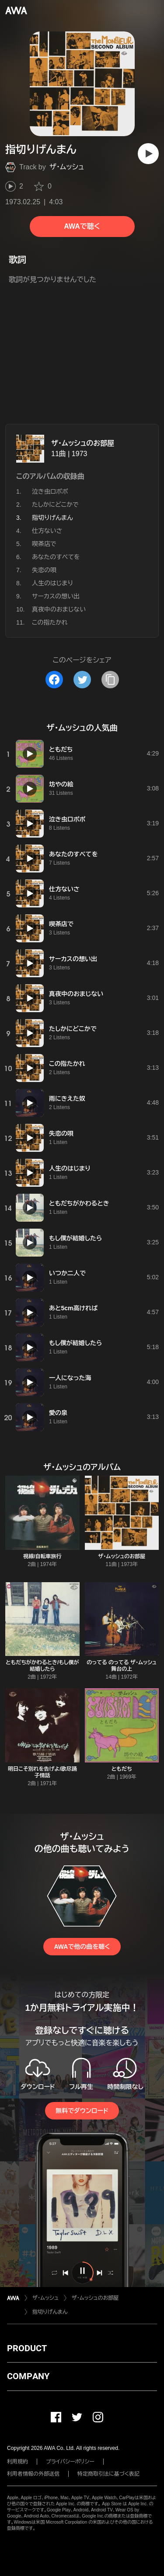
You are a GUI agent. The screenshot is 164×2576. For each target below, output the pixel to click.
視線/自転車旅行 (42, 1556)
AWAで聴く (82, 226)
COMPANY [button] (28, 2376)
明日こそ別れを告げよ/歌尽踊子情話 (42, 1772)
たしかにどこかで (55, 504)
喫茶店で (44, 543)
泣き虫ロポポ (50, 491)
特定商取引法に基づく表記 (108, 2474)
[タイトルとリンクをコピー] (110, 679)
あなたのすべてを (56, 556)
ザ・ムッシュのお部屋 (82, 443)
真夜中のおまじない (59, 609)
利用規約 (17, 2462)
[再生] (148, 153)
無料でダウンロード (82, 2110)
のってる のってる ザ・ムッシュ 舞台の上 (122, 1665)
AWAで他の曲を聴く (82, 1946)
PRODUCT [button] (27, 2348)
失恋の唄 (44, 570)
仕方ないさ (47, 530)
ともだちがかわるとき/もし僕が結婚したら (42, 1665)
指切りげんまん (49, 2312)
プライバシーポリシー (70, 2462)
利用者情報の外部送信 (33, 2474)
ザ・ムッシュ (66, 167)
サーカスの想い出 (56, 596)
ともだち (122, 1769)
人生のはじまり (52, 583)
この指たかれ (50, 622)
